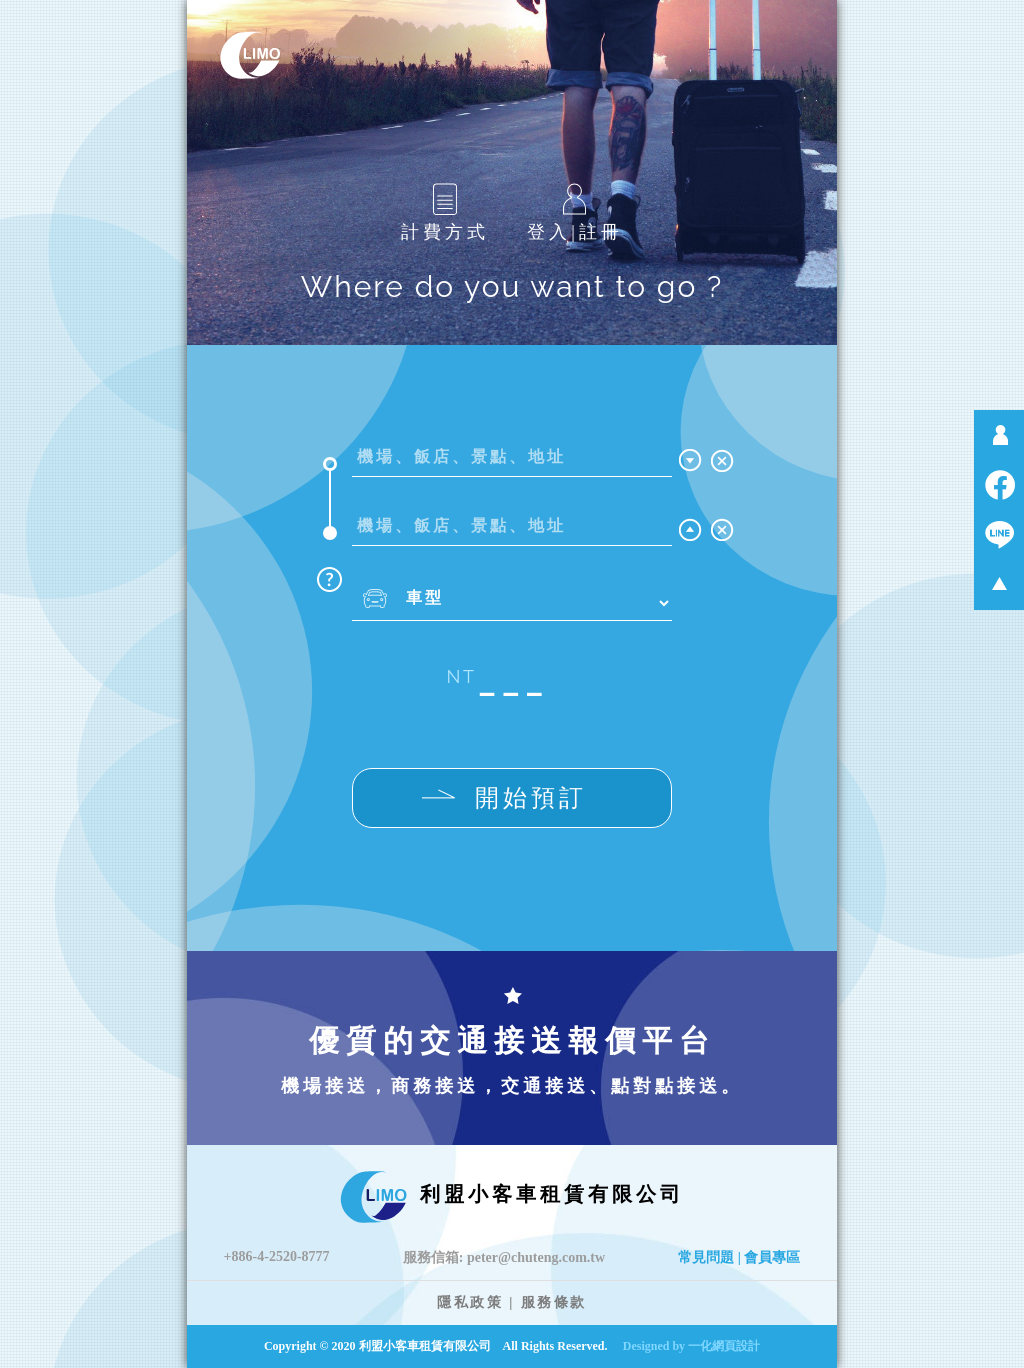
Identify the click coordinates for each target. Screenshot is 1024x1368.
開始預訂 (504, 798)
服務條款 (554, 1302)
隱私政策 (470, 1302)
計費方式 (445, 212)
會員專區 (772, 1257)
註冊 (601, 232)
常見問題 (706, 1257)
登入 (549, 232)
